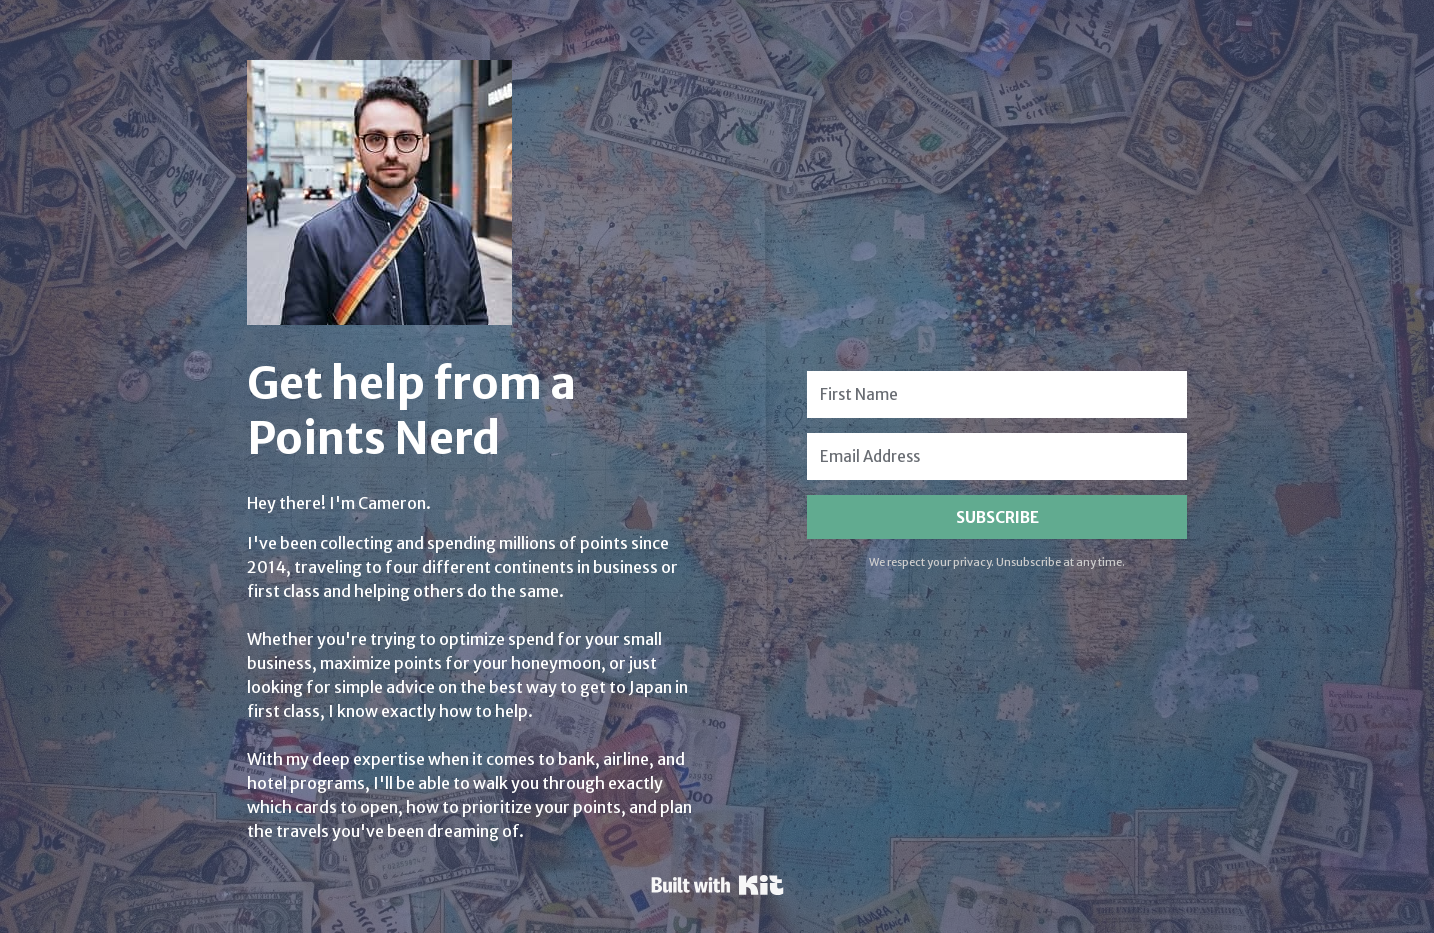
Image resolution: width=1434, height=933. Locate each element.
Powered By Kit (717, 885)
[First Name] (997, 394)
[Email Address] (997, 456)
